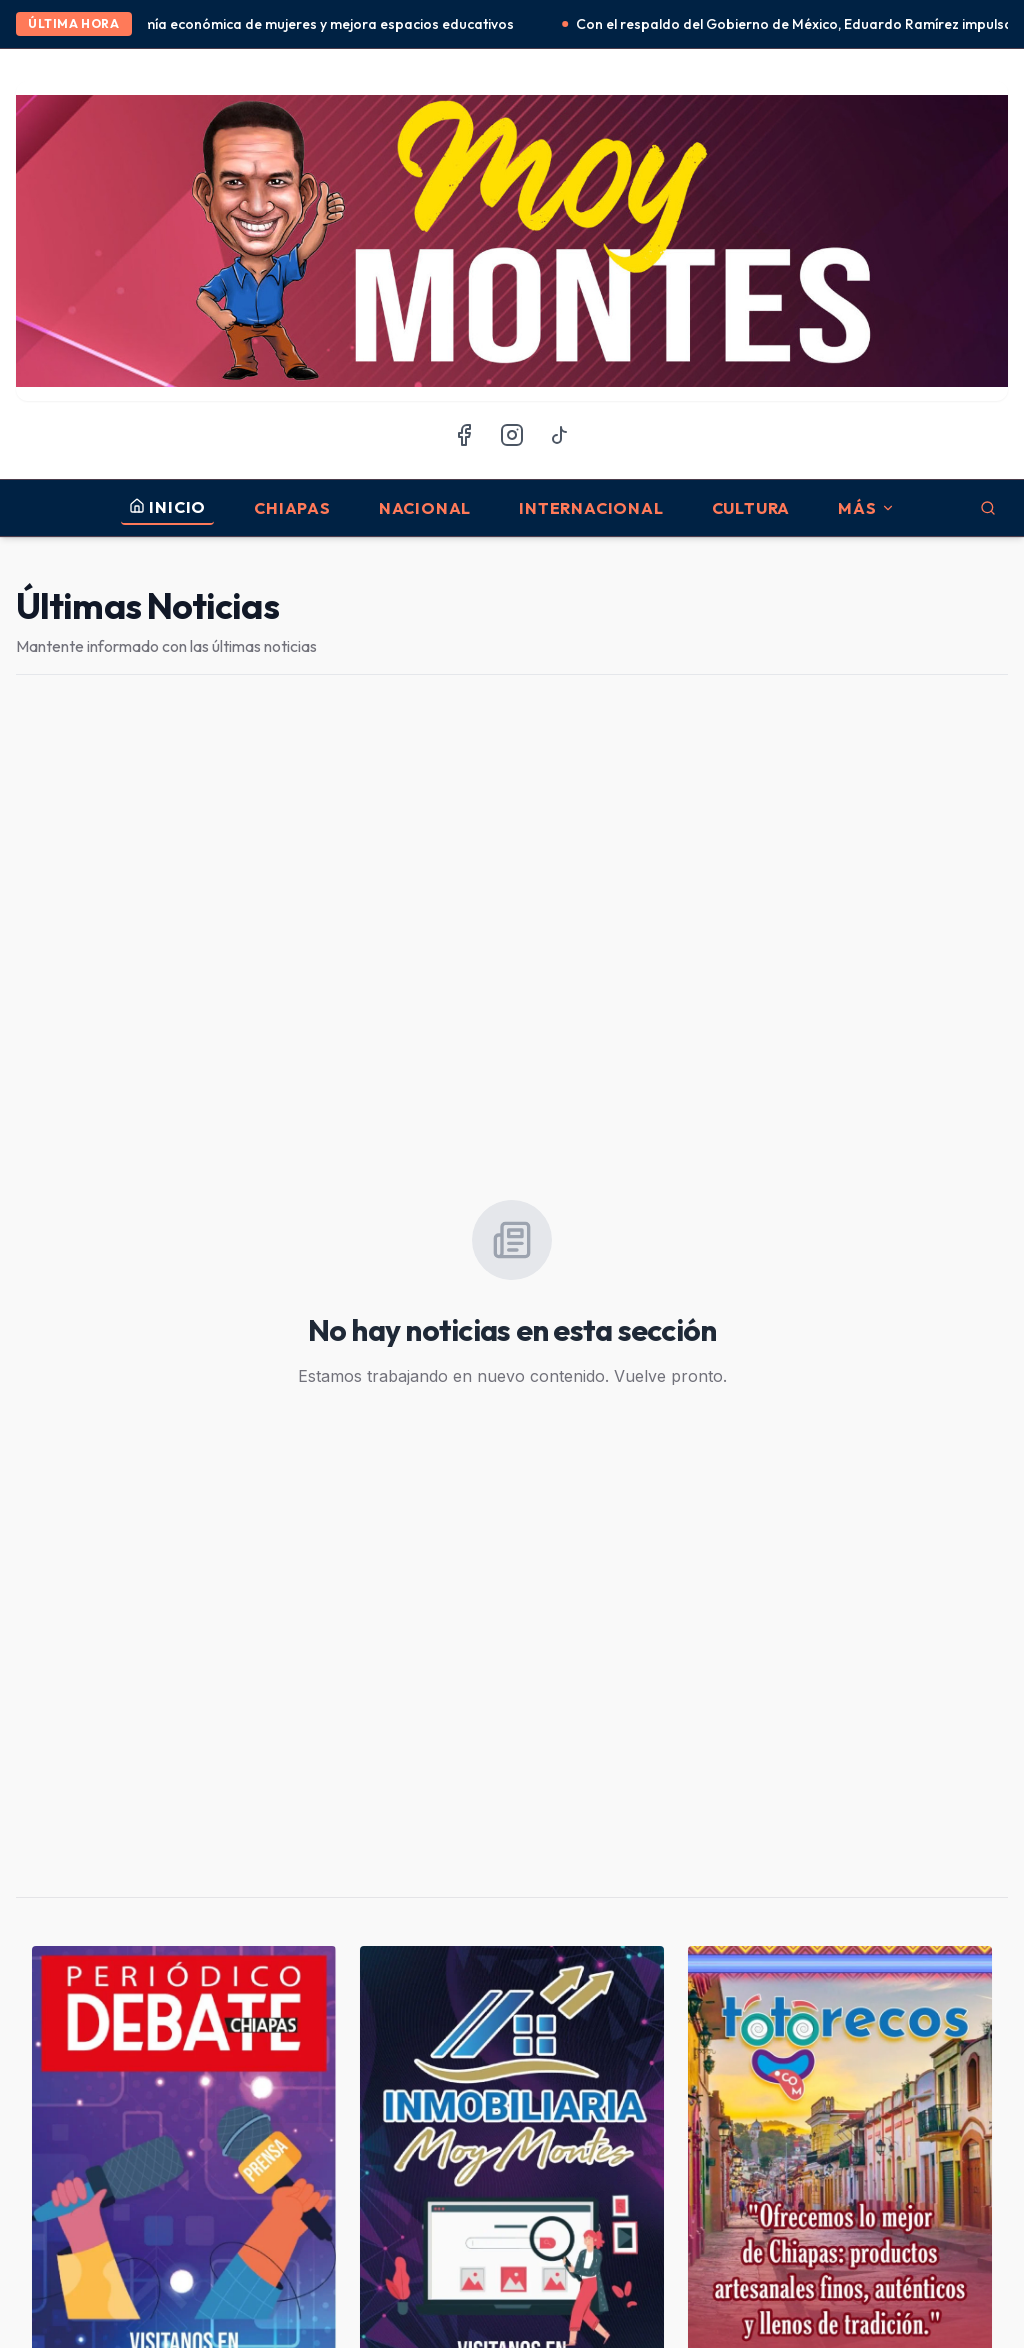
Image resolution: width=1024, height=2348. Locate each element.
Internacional (591, 508)
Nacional (425, 508)
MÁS (866, 508)
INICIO (167, 507)
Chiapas (292, 508)
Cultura (751, 508)
